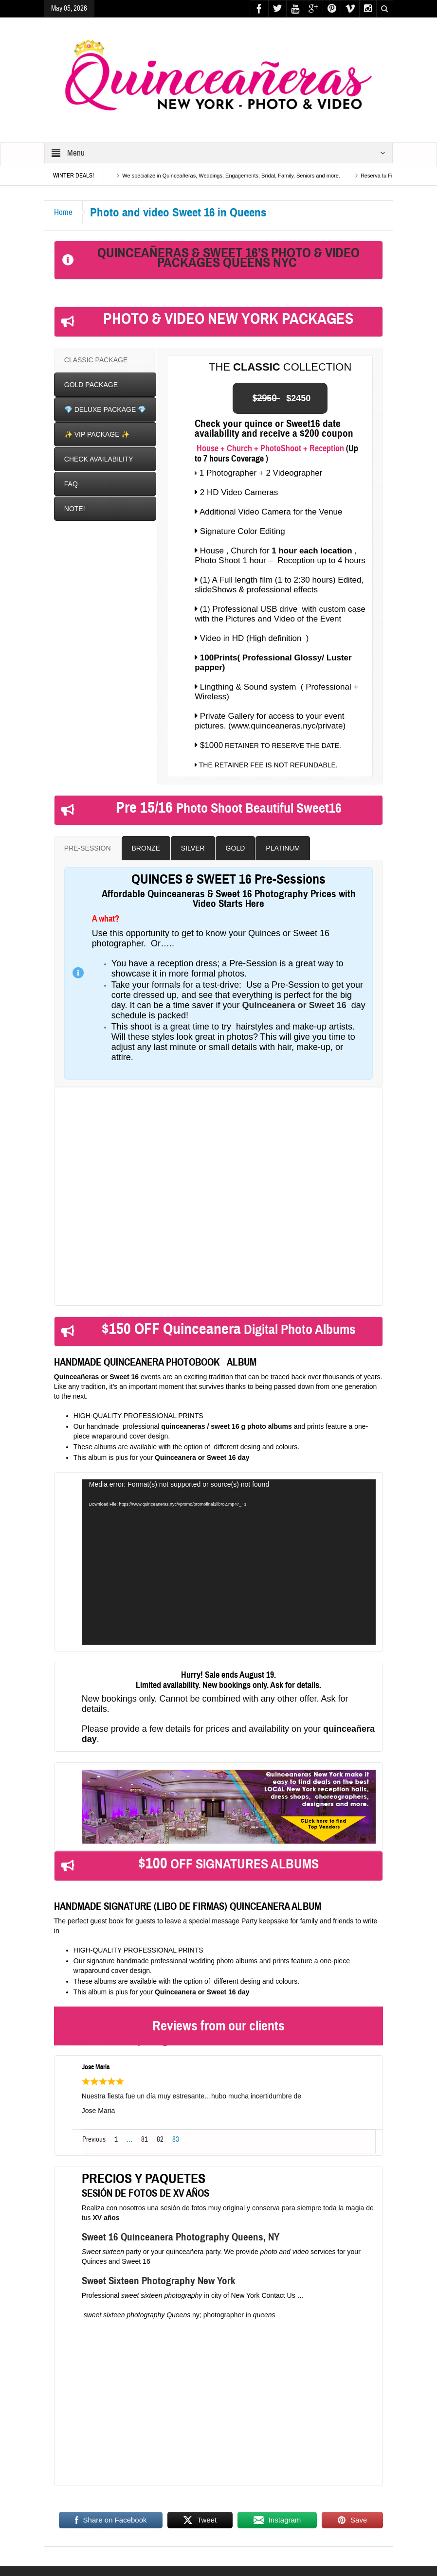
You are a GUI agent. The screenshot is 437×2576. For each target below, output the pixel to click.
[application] (229, 1562)
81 (144, 2139)
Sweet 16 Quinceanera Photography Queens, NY (180, 2237)
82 (160, 2139)
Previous (94, 2139)
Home (63, 212)
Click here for (122, 1284)
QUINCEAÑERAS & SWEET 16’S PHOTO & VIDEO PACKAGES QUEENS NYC (228, 257)
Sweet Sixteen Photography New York (160, 2280)
